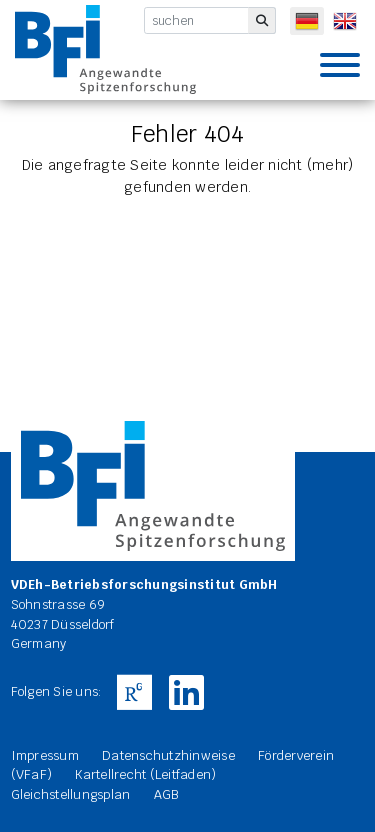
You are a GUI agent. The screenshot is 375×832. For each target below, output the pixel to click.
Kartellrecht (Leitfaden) (145, 774)
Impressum (45, 755)
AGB (166, 794)
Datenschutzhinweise (168, 755)
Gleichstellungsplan (71, 794)
